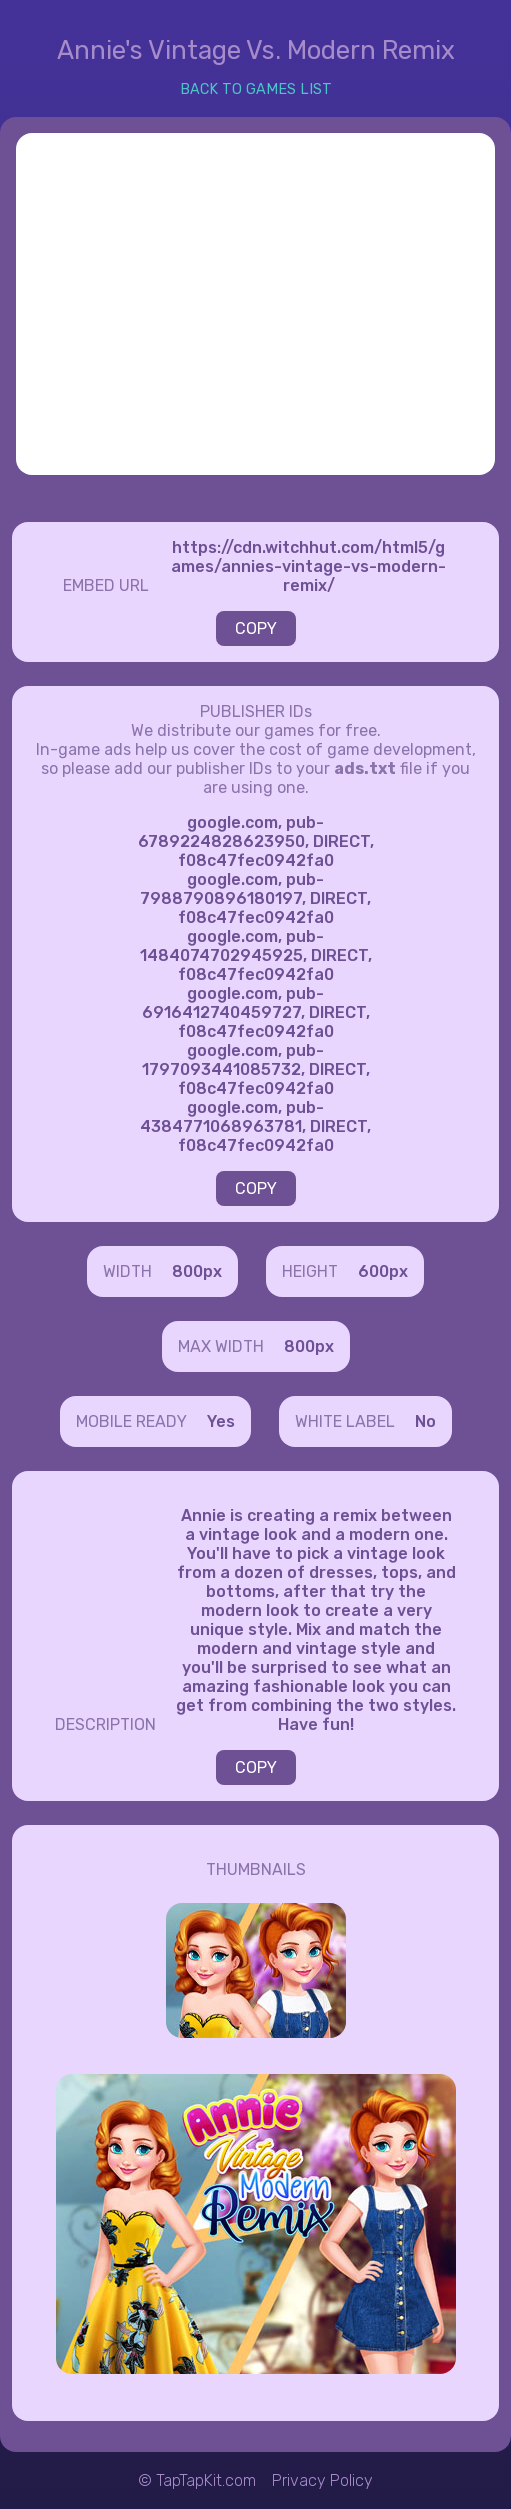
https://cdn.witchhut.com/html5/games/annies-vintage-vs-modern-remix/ (308, 566)
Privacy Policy (322, 2480)
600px (383, 1271)
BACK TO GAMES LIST (256, 89)
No (425, 1421)
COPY (256, 628)
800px (197, 1271)
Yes (221, 1421)
